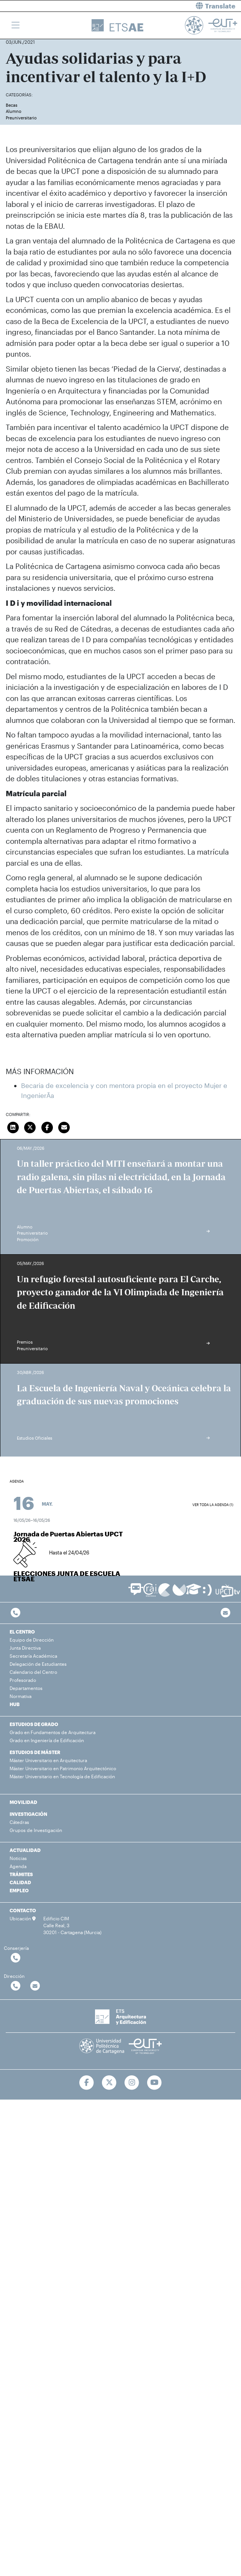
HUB (15, 1704)
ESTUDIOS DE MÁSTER (35, 1752)
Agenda (18, 1866)
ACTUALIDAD (25, 1850)
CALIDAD (20, 1882)
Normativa (20, 1696)
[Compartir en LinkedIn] (13, 1126)
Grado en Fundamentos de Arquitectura (52, 1732)
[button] (183, 6)
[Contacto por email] (225, 1613)
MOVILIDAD (23, 1802)
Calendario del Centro (33, 1672)
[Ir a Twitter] (109, 2082)
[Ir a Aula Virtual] (193, 1592)
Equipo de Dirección (32, 1639)
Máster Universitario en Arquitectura (48, 1760)
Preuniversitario (21, 117)
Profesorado (23, 1680)
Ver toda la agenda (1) (212, 1505)
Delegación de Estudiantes (38, 1664)
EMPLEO (19, 1890)
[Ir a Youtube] (154, 2082)
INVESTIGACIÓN (28, 1814)
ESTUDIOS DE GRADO (34, 1724)
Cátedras (19, 1822)
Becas (11, 105)
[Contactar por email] (35, 1986)
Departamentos (26, 1688)
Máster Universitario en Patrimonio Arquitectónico (63, 1768)
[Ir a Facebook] (87, 2082)
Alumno (13, 111)
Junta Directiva (25, 1647)
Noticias (18, 1858)
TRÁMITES (21, 1874)
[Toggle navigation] (15, 25)
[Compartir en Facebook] (47, 1126)
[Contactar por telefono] (15, 1613)
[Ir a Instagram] (132, 2082)
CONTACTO (23, 1910)
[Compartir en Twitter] (30, 1126)
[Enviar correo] (64, 1126)
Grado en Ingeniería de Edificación (47, 1740)
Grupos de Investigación (36, 1830)
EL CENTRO (22, 1631)
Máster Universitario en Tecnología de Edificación (62, 1776)
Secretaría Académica (33, 1655)
